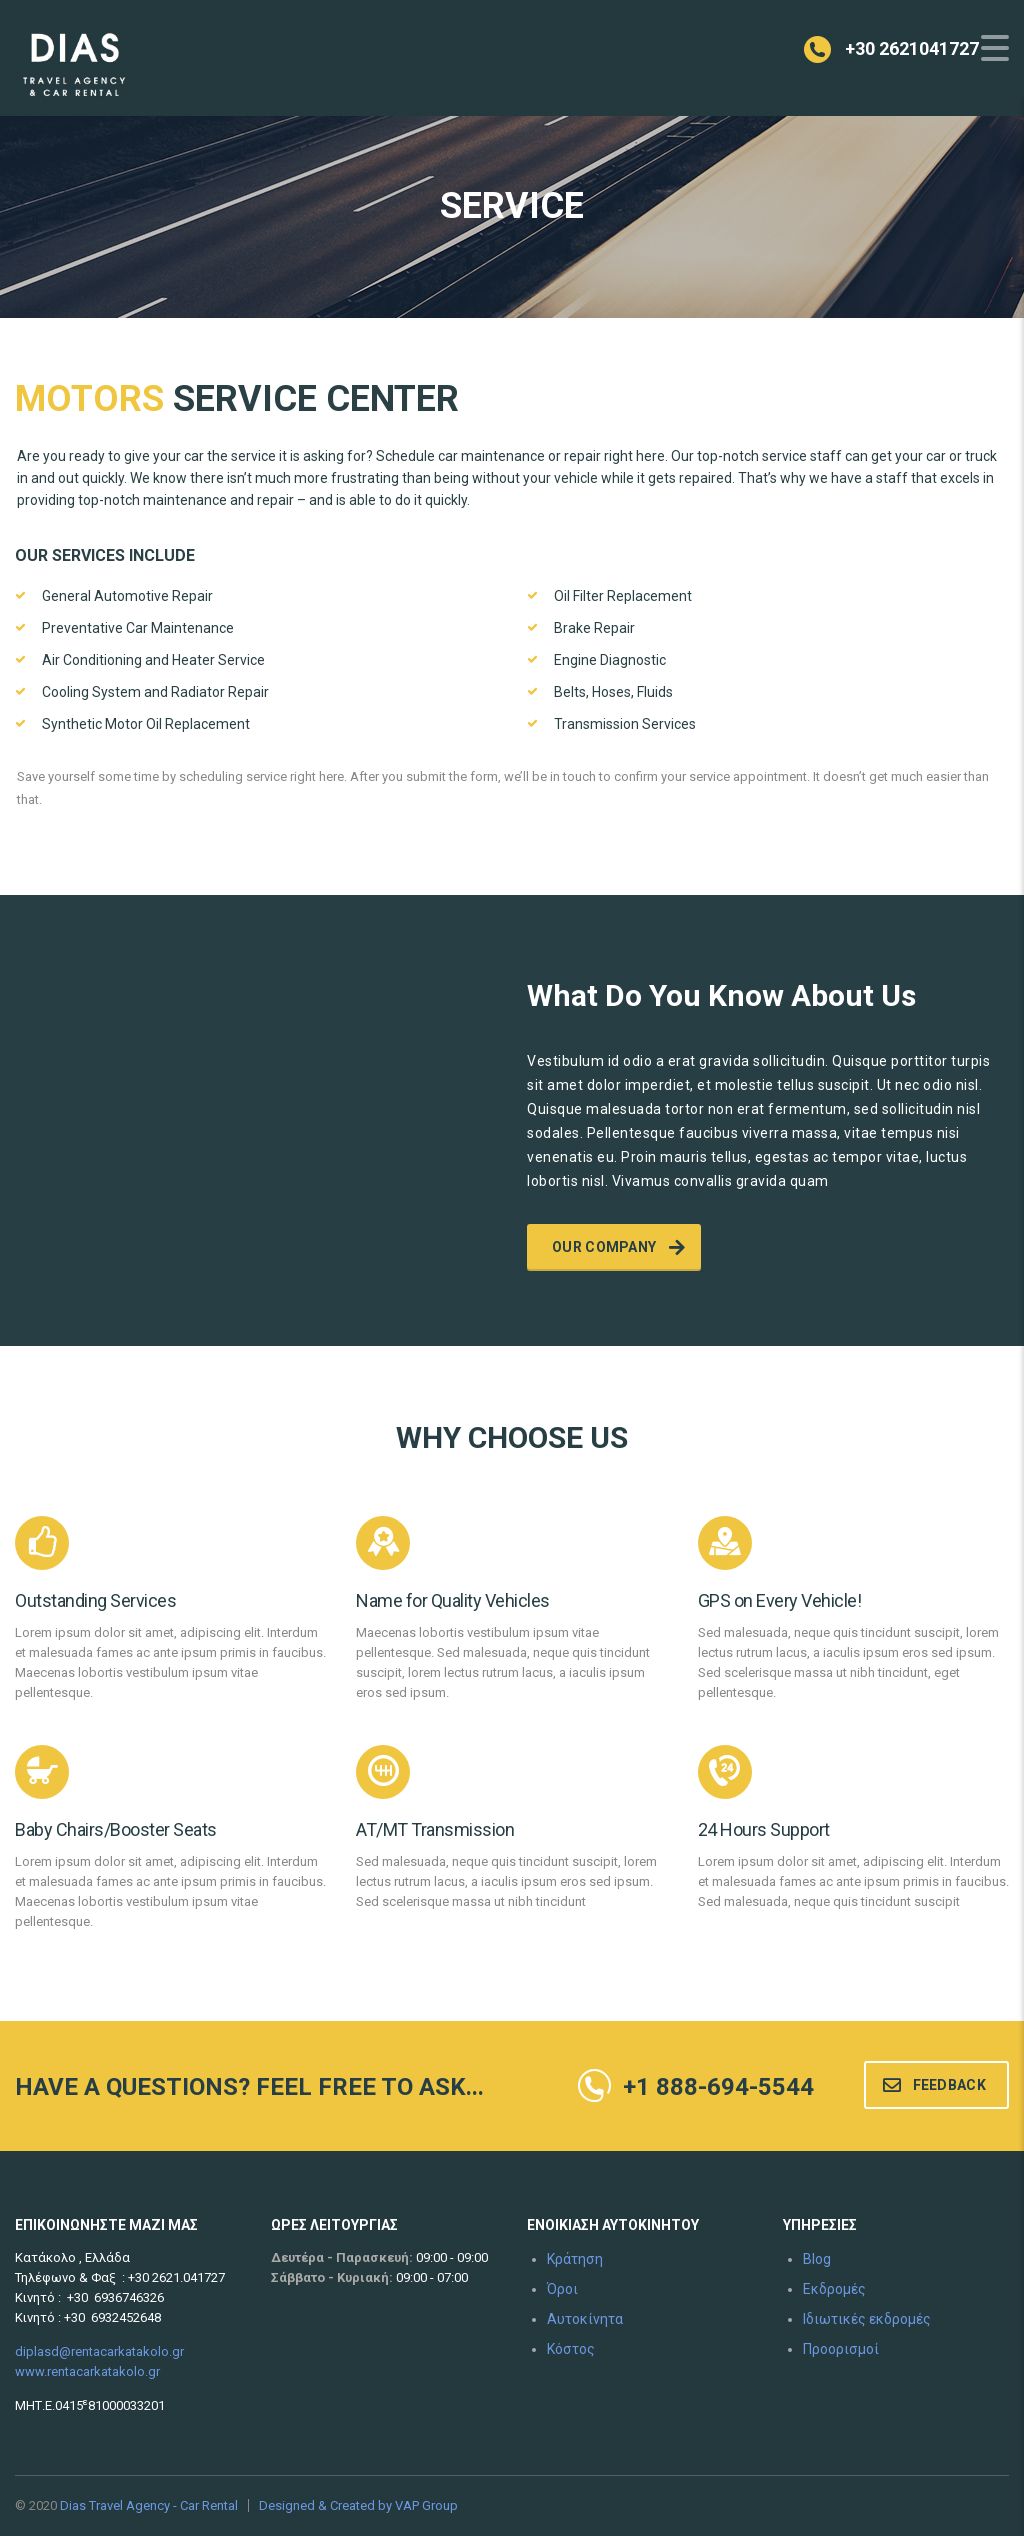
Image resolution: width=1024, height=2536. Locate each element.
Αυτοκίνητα (585, 2319)
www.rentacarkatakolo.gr (87, 2371)
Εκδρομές (834, 2289)
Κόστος (571, 2349)
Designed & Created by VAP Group (358, 2505)
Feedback (934, 2085)
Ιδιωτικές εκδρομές (867, 2319)
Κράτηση (575, 2259)
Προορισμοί (841, 2349)
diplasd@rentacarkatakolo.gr (99, 2351)
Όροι (562, 2289)
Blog (817, 2259)
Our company (618, 1247)
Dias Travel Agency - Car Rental (149, 2505)
